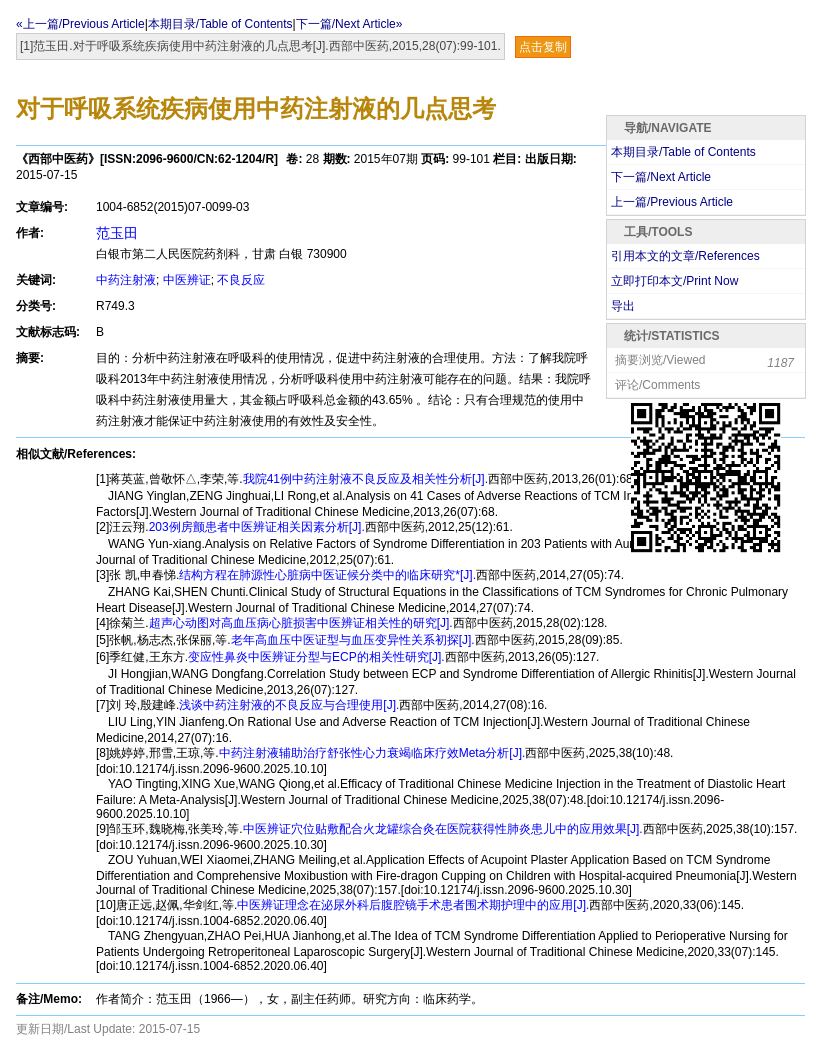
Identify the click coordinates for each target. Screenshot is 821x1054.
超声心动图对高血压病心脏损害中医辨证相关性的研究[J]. (301, 623)
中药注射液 (126, 280)
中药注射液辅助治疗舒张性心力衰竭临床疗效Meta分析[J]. (372, 753)
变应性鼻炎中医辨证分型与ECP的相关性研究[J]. (316, 657)
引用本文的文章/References (685, 256)
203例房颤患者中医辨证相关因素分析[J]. (257, 527)
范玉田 (117, 233)
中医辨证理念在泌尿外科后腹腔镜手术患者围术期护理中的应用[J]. (413, 905)
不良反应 (241, 280)
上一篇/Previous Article (672, 202)
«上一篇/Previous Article (80, 24)
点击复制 (543, 47)
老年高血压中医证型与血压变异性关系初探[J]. (353, 640)
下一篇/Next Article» (349, 24)
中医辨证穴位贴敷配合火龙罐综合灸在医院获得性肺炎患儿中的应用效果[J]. (443, 829)
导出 (623, 306)
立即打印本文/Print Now (674, 281)
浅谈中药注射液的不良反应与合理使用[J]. (289, 705)
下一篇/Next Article (661, 177)
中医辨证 (187, 280)
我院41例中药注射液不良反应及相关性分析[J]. (365, 479)
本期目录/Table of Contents (220, 24)
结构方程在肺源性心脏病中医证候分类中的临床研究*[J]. (327, 575)
